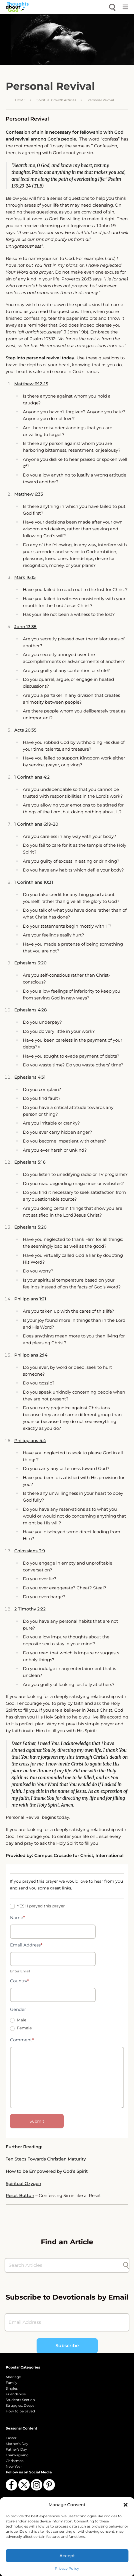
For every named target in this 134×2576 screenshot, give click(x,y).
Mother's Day (17, 2443)
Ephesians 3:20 (30, 963)
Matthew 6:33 (28, 494)
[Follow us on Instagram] (36, 2485)
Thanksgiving (17, 2455)
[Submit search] (126, 2265)
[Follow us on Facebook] (11, 2485)
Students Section (20, 2400)
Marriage (13, 2377)
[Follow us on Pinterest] (49, 2485)
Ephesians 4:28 (30, 1010)
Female (21, 2028)
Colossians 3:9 (29, 1550)
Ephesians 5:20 (30, 1227)
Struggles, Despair (21, 2405)
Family (11, 2382)
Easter (11, 2438)
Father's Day (16, 2449)
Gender (18, 2009)
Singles (12, 2388)
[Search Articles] (64, 2265)
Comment (22, 2040)
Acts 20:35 (25, 730)
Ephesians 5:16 (29, 1162)
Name (17, 1917)
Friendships (16, 2394)
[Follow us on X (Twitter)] (24, 2485)
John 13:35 (25, 626)
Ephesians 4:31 (30, 1077)
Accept (67, 2555)
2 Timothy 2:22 (30, 1609)
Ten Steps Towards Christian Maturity (46, 2159)
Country (19, 1981)
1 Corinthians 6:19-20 (36, 824)
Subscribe (67, 2345)
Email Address (26, 1945)
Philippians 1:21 (30, 1299)
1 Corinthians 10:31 (33, 882)
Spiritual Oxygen (23, 2183)
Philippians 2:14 (30, 1355)
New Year (14, 2466)
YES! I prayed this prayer (37, 1906)
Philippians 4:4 (30, 1440)
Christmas (14, 2461)
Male (18, 2020)
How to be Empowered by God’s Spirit (47, 2171)
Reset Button (20, 2195)
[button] (125, 2505)
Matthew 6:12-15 (31, 383)
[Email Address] (67, 2322)
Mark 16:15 (25, 577)
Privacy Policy (67, 2568)
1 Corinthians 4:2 (32, 777)
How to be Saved (20, 2411)
